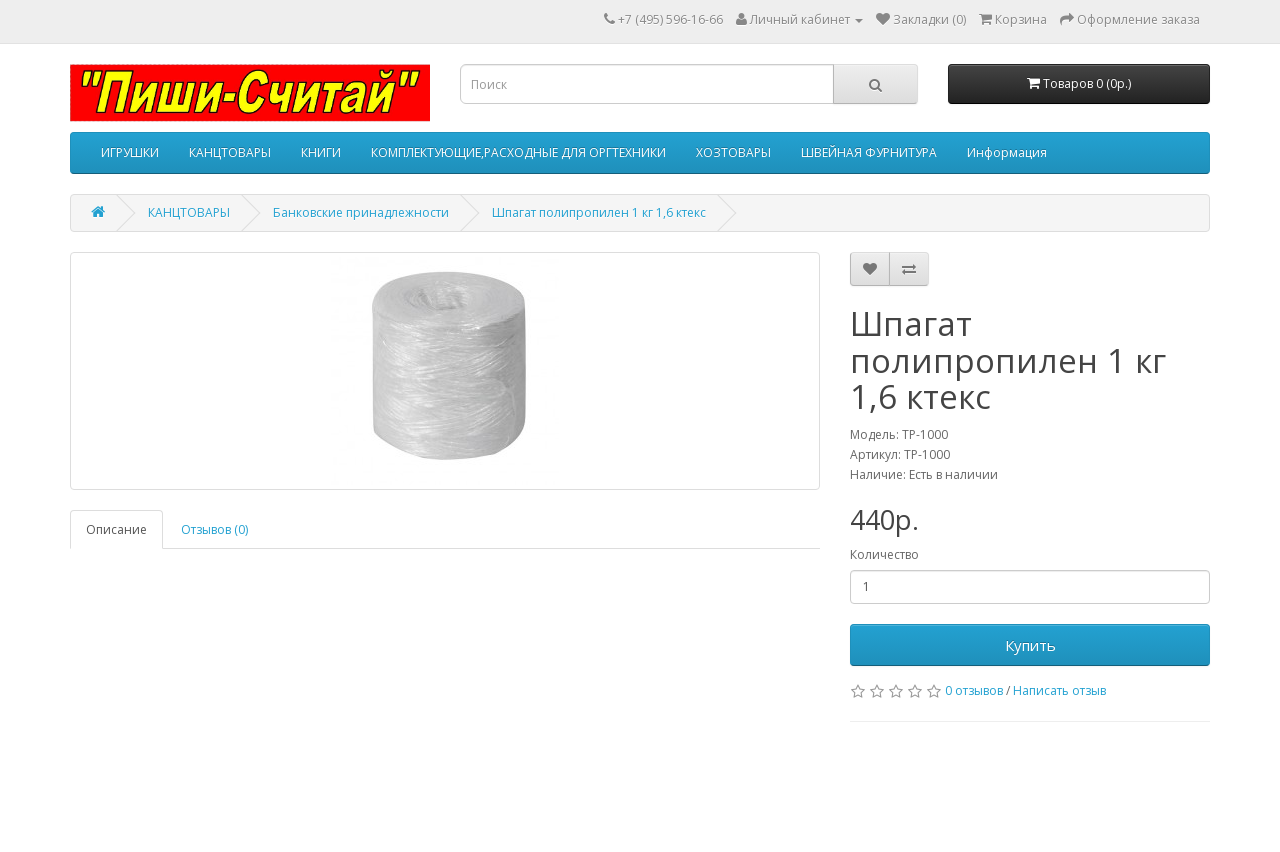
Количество (884, 554)
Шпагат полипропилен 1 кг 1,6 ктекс (599, 212)
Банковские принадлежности (361, 212)
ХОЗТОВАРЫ (733, 152)
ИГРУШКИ (130, 152)
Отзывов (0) (214, 529)
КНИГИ (321, 152)
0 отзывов (974, 690)
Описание (116, 529)
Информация (1007, 152)
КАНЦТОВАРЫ (230, 152)
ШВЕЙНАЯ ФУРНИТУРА (869, 152)
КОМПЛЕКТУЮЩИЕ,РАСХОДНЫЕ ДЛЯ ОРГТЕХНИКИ (518, 152)
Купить (1030, 645)
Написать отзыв (1059, 690)
